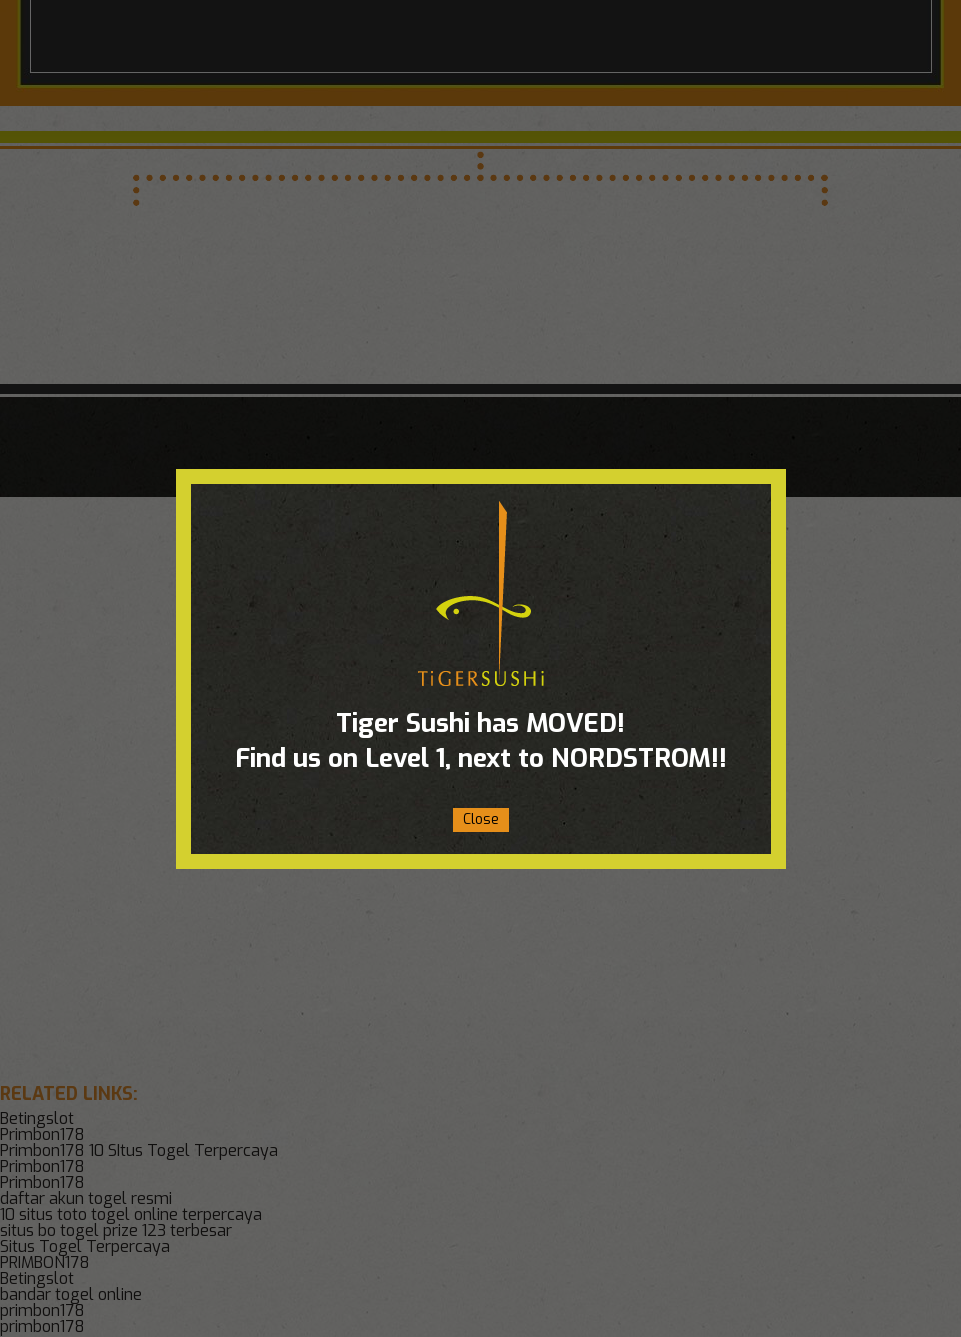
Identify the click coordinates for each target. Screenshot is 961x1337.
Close (481, 819)
